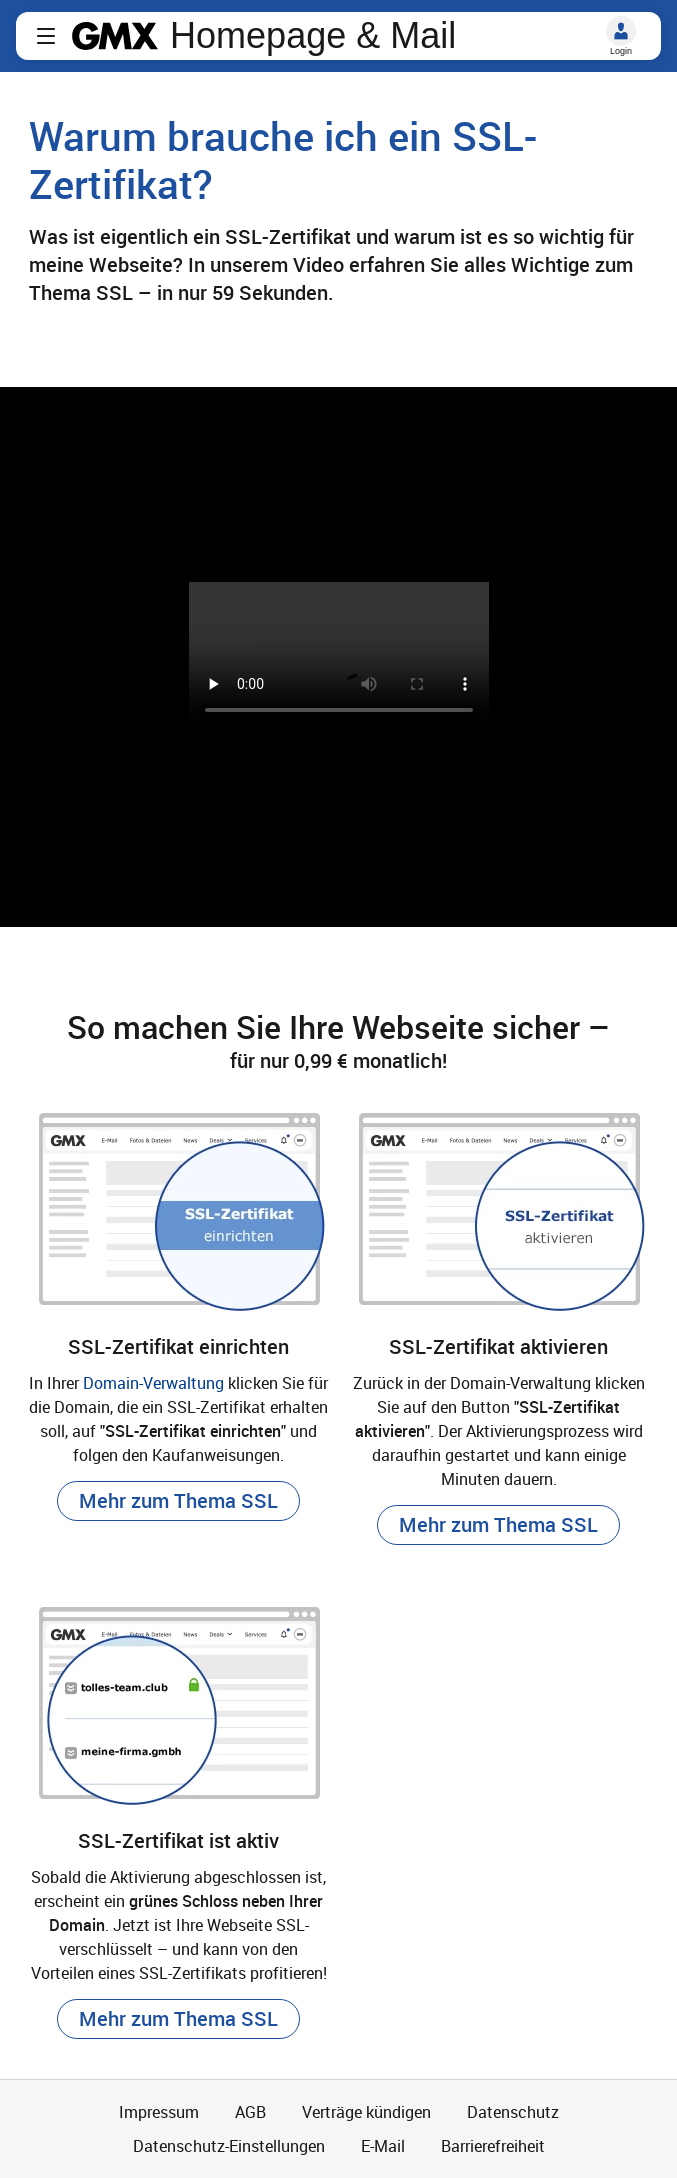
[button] (46, 36)
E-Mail (383, 2146)
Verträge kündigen (366, 2112)
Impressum (159, 2112)
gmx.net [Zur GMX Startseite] (115, 36)
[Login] (621, 31)
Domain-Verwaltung (153, 1383)
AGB (250, 2112)
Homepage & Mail (313, 36)
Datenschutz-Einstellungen (229, 2146)
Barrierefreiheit (493, 2146)
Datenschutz (513, 2112)
